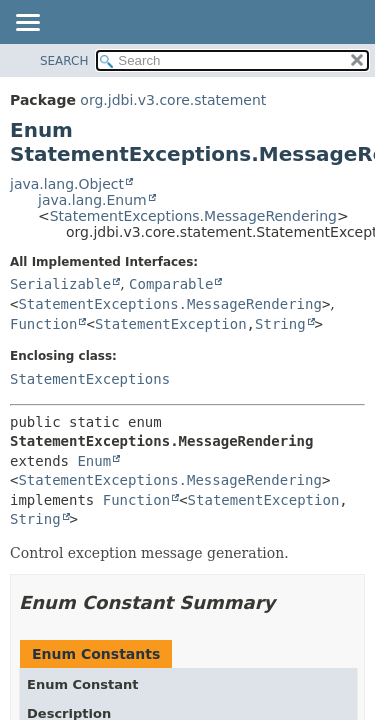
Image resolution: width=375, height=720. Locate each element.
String (280, 324)
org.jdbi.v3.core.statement (173, 100)
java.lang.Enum (92, 200)
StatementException (171, 324)
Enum (94, 461)
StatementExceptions (90, 379)
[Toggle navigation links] (27, 24)
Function (43, 324)
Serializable (60, 284)
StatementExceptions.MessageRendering (193, 216)
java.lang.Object (67, 184)
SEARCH (64, 61)
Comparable (171, 284)
